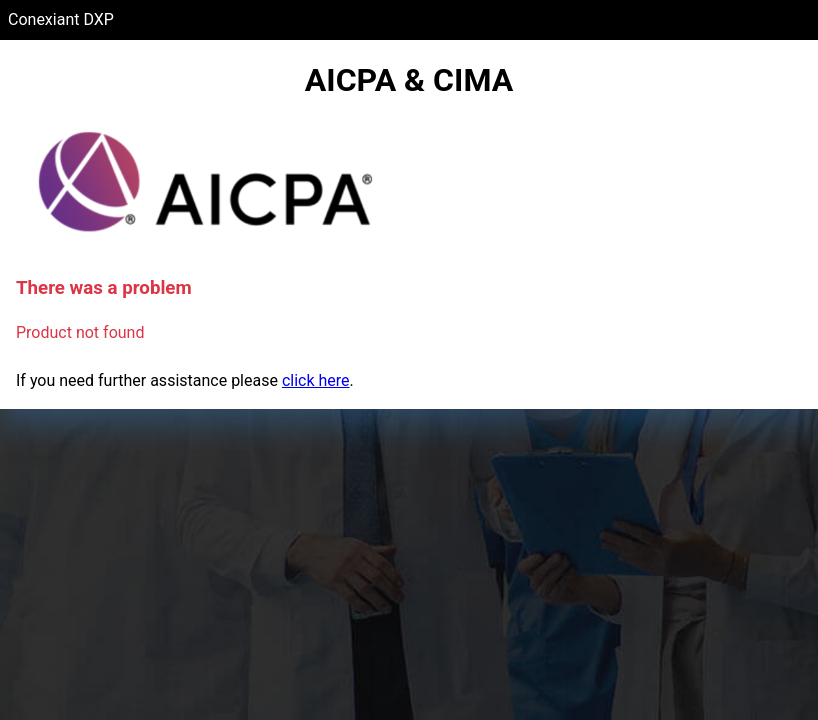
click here (316, 380)
